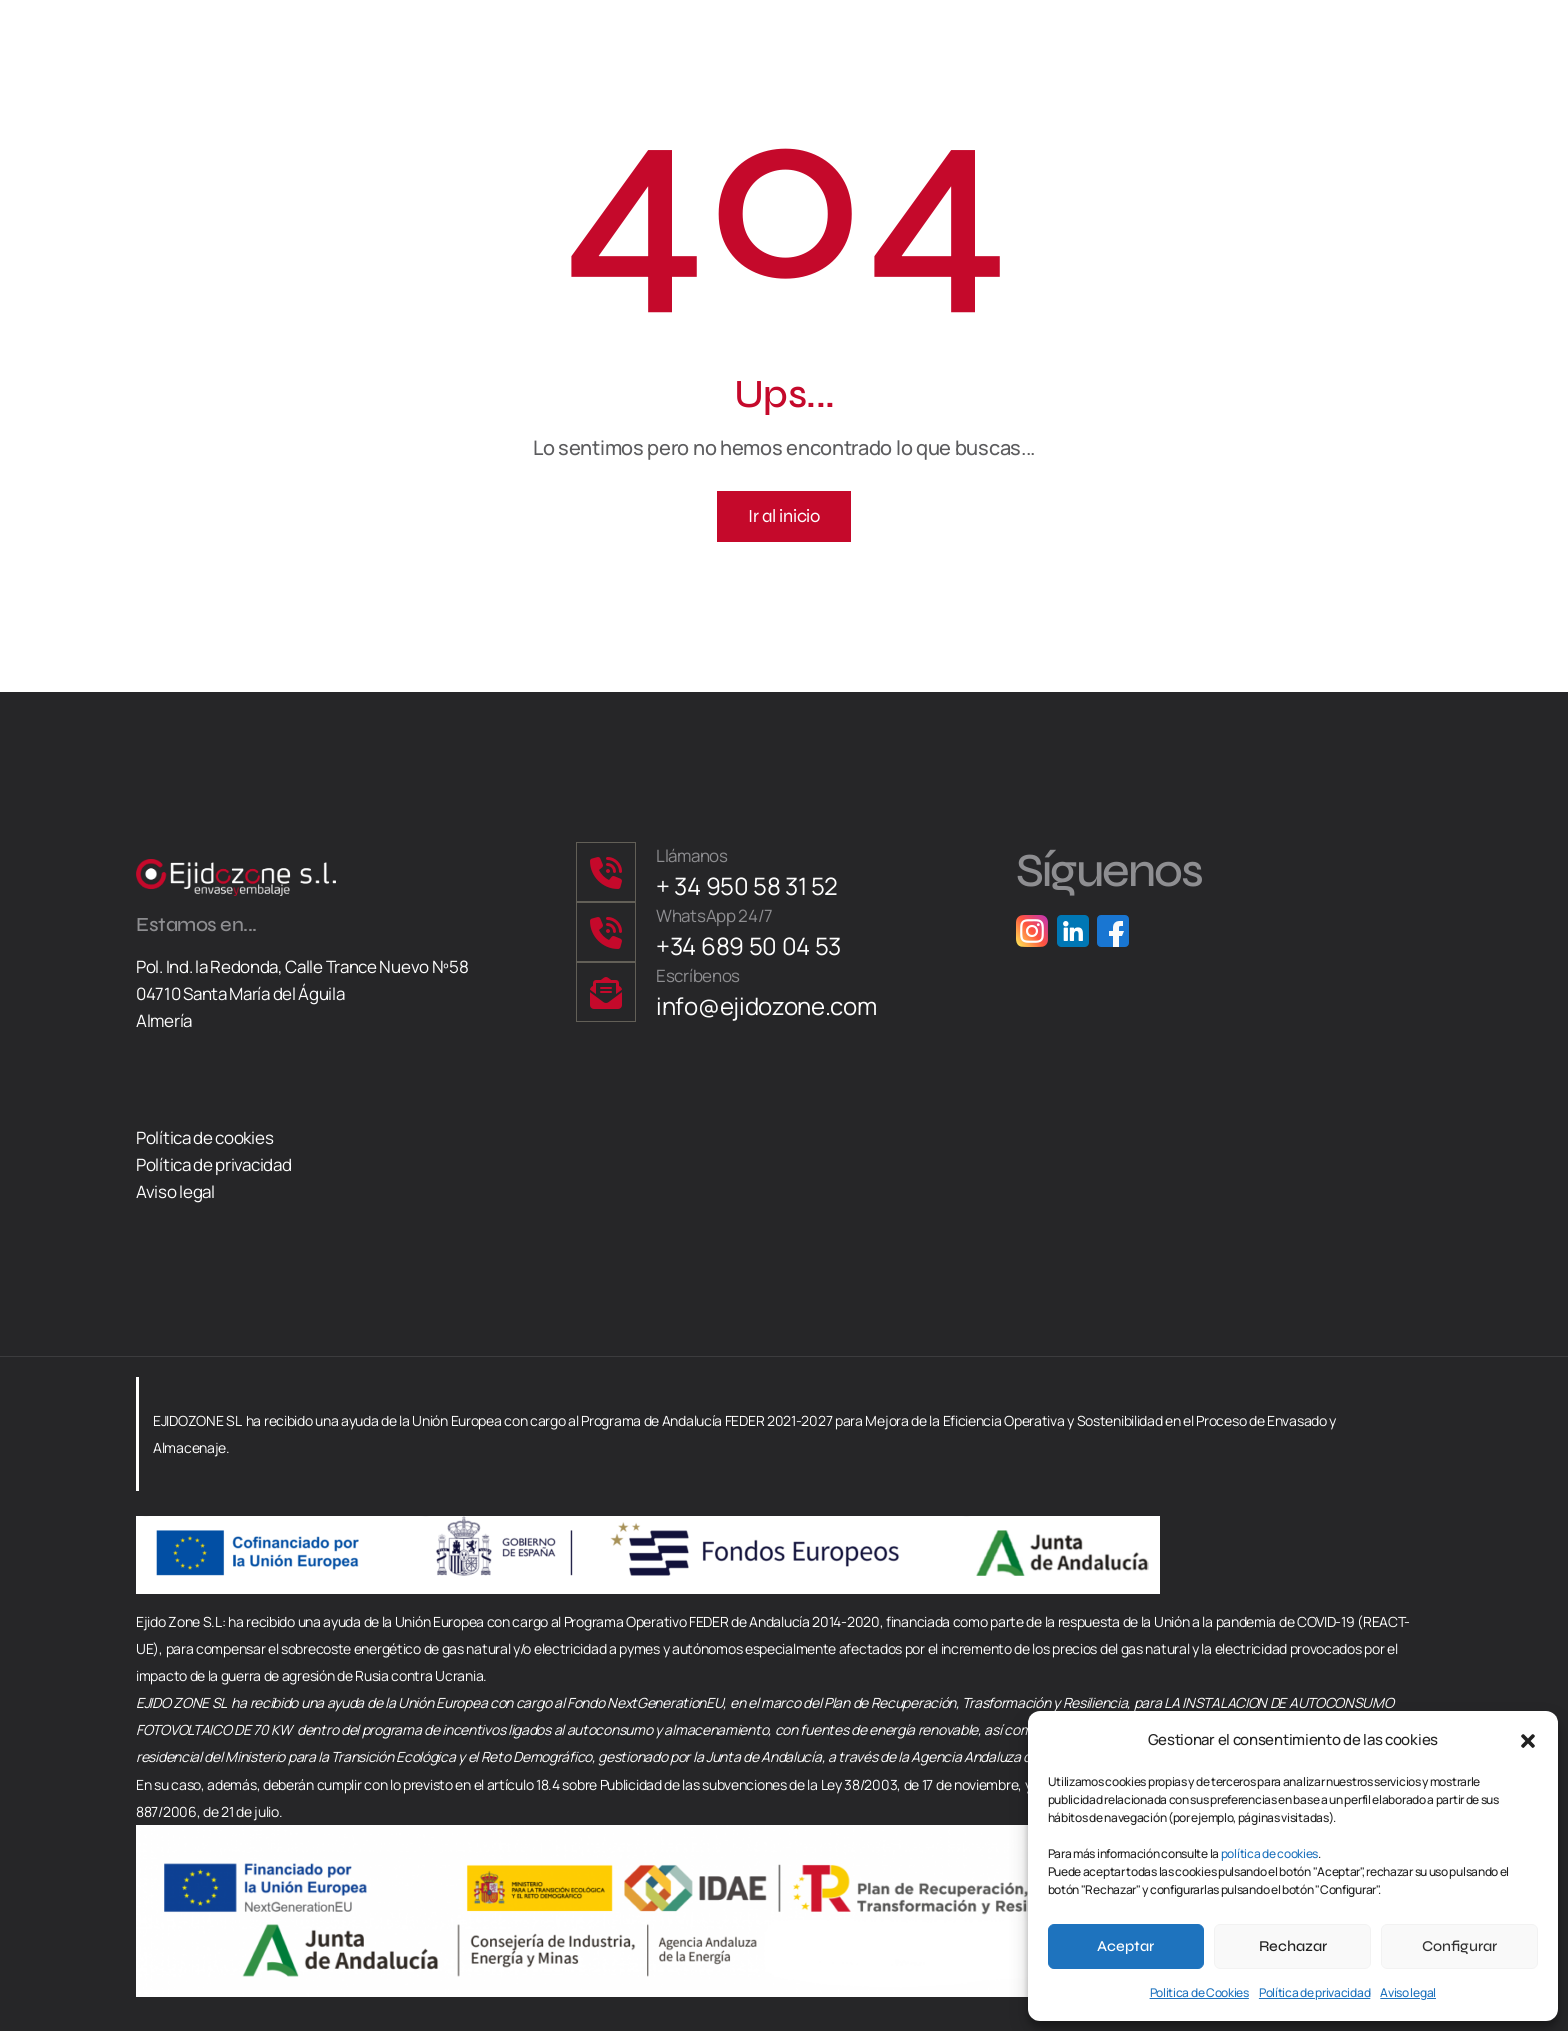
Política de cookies (204, 1137)
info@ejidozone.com (766, 1005)
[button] (1528, 1739)
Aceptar (1125, 1946)
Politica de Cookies (1199, 1992)
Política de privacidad (1314, 1992)
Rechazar (1293, 1946)
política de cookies (1269, 1853)
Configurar (1459, 1946)
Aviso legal (1408, 1992)
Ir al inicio (783, 516)
